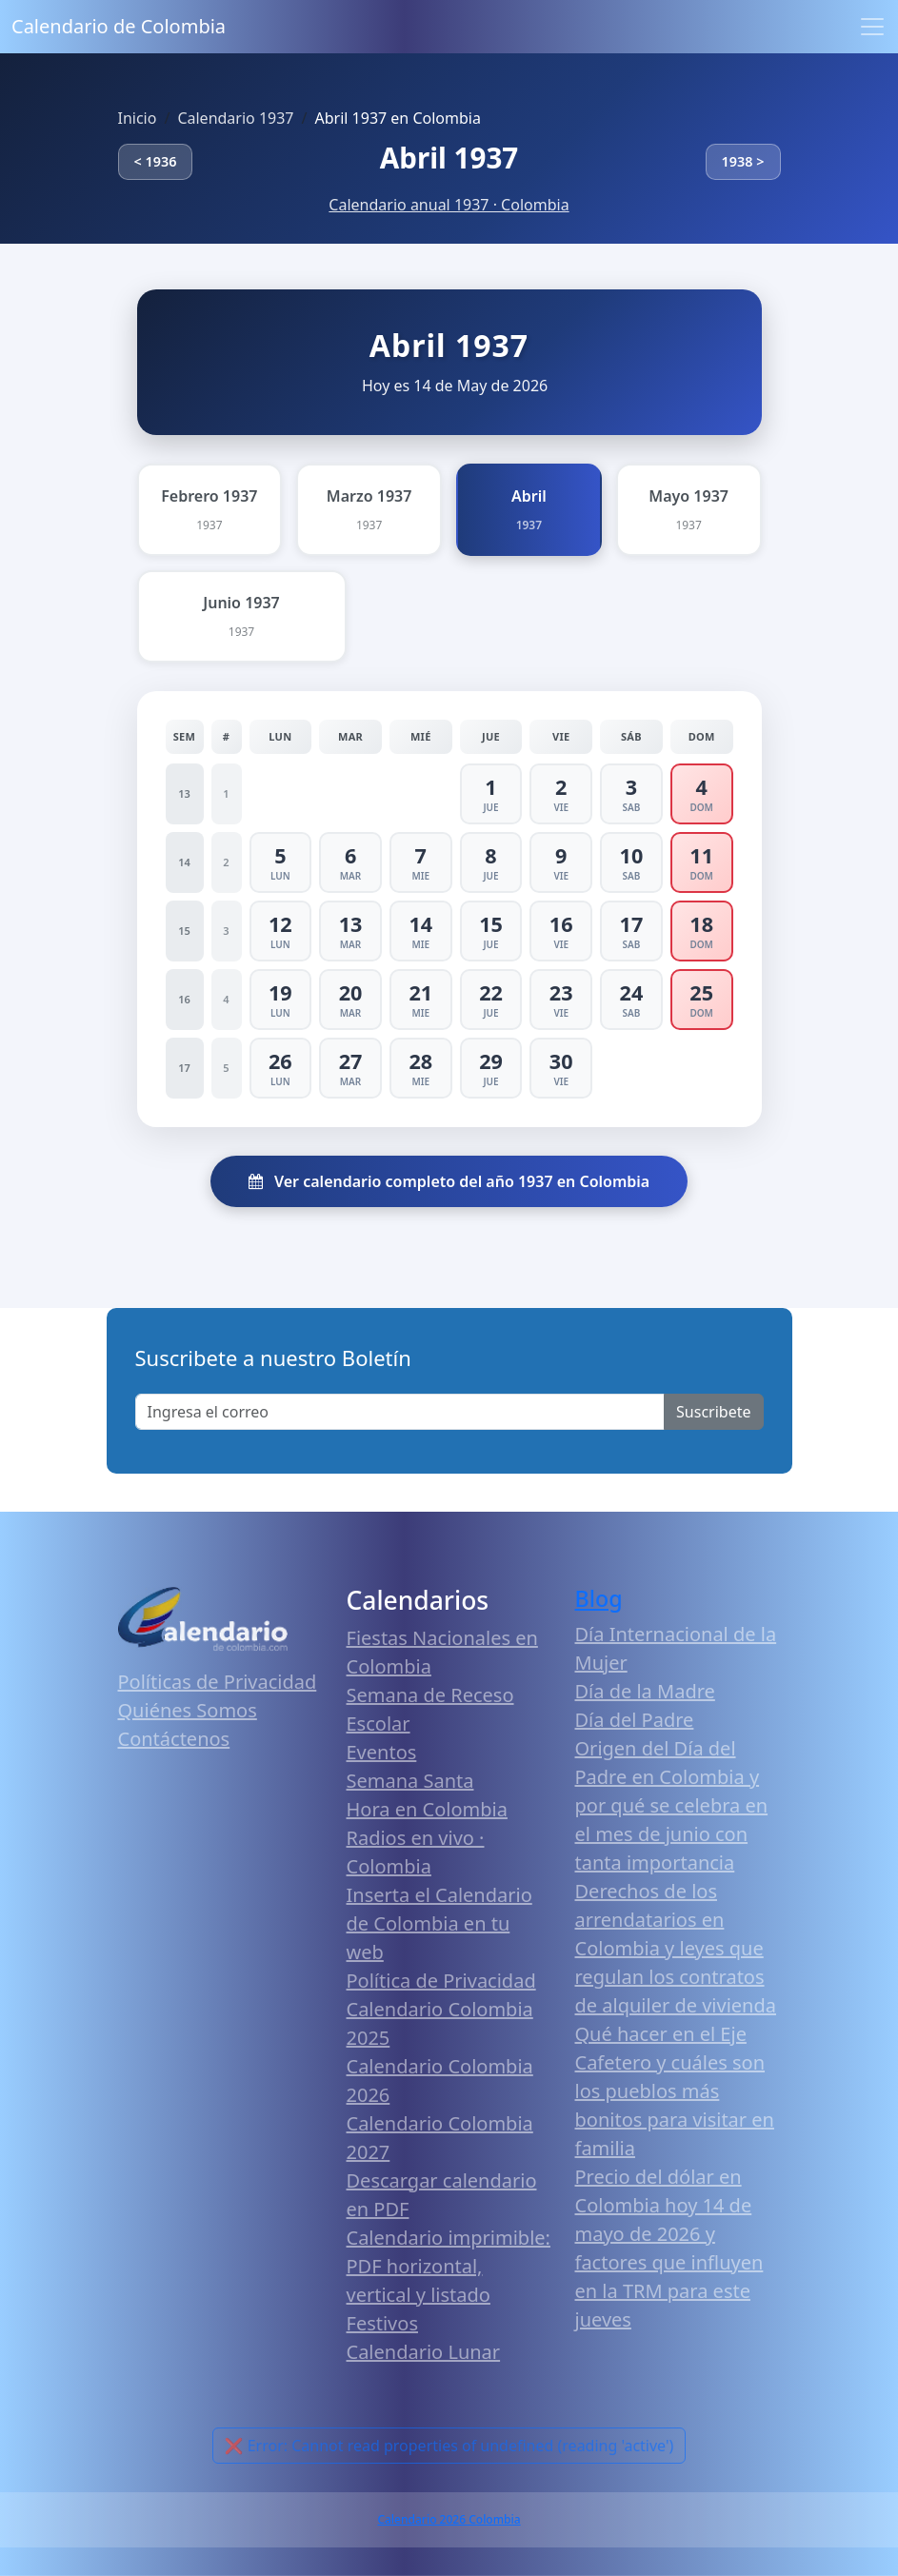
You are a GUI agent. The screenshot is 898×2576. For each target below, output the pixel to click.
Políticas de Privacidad (217, 1681)
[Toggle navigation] (872, 26)
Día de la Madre (645, 1691)
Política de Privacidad (441, 1980)
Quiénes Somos (187, 1710)
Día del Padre (634, 1720)
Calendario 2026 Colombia (448, 2519)
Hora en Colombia (427, 1809)
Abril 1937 (449, 157)
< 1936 (155, 161)
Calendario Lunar (424, 2352)
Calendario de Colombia (118, 26)
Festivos (382, 2323)
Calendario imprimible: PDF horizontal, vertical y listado (448, 2266)
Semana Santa (410, 1780)
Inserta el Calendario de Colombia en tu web (439, 1923)
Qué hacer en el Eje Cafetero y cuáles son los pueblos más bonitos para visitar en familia (674, 2091)
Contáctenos (174, 1739)
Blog (599, 1598)
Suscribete (713, 1411)
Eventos (382, 1752)
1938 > (743, 161)
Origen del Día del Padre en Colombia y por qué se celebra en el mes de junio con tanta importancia (671, 1805)
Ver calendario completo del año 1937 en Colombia (449, 1181)
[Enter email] (400, 1412)
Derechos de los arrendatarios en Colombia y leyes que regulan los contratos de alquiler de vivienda (675, 1948)
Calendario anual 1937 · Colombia (449, 204)
